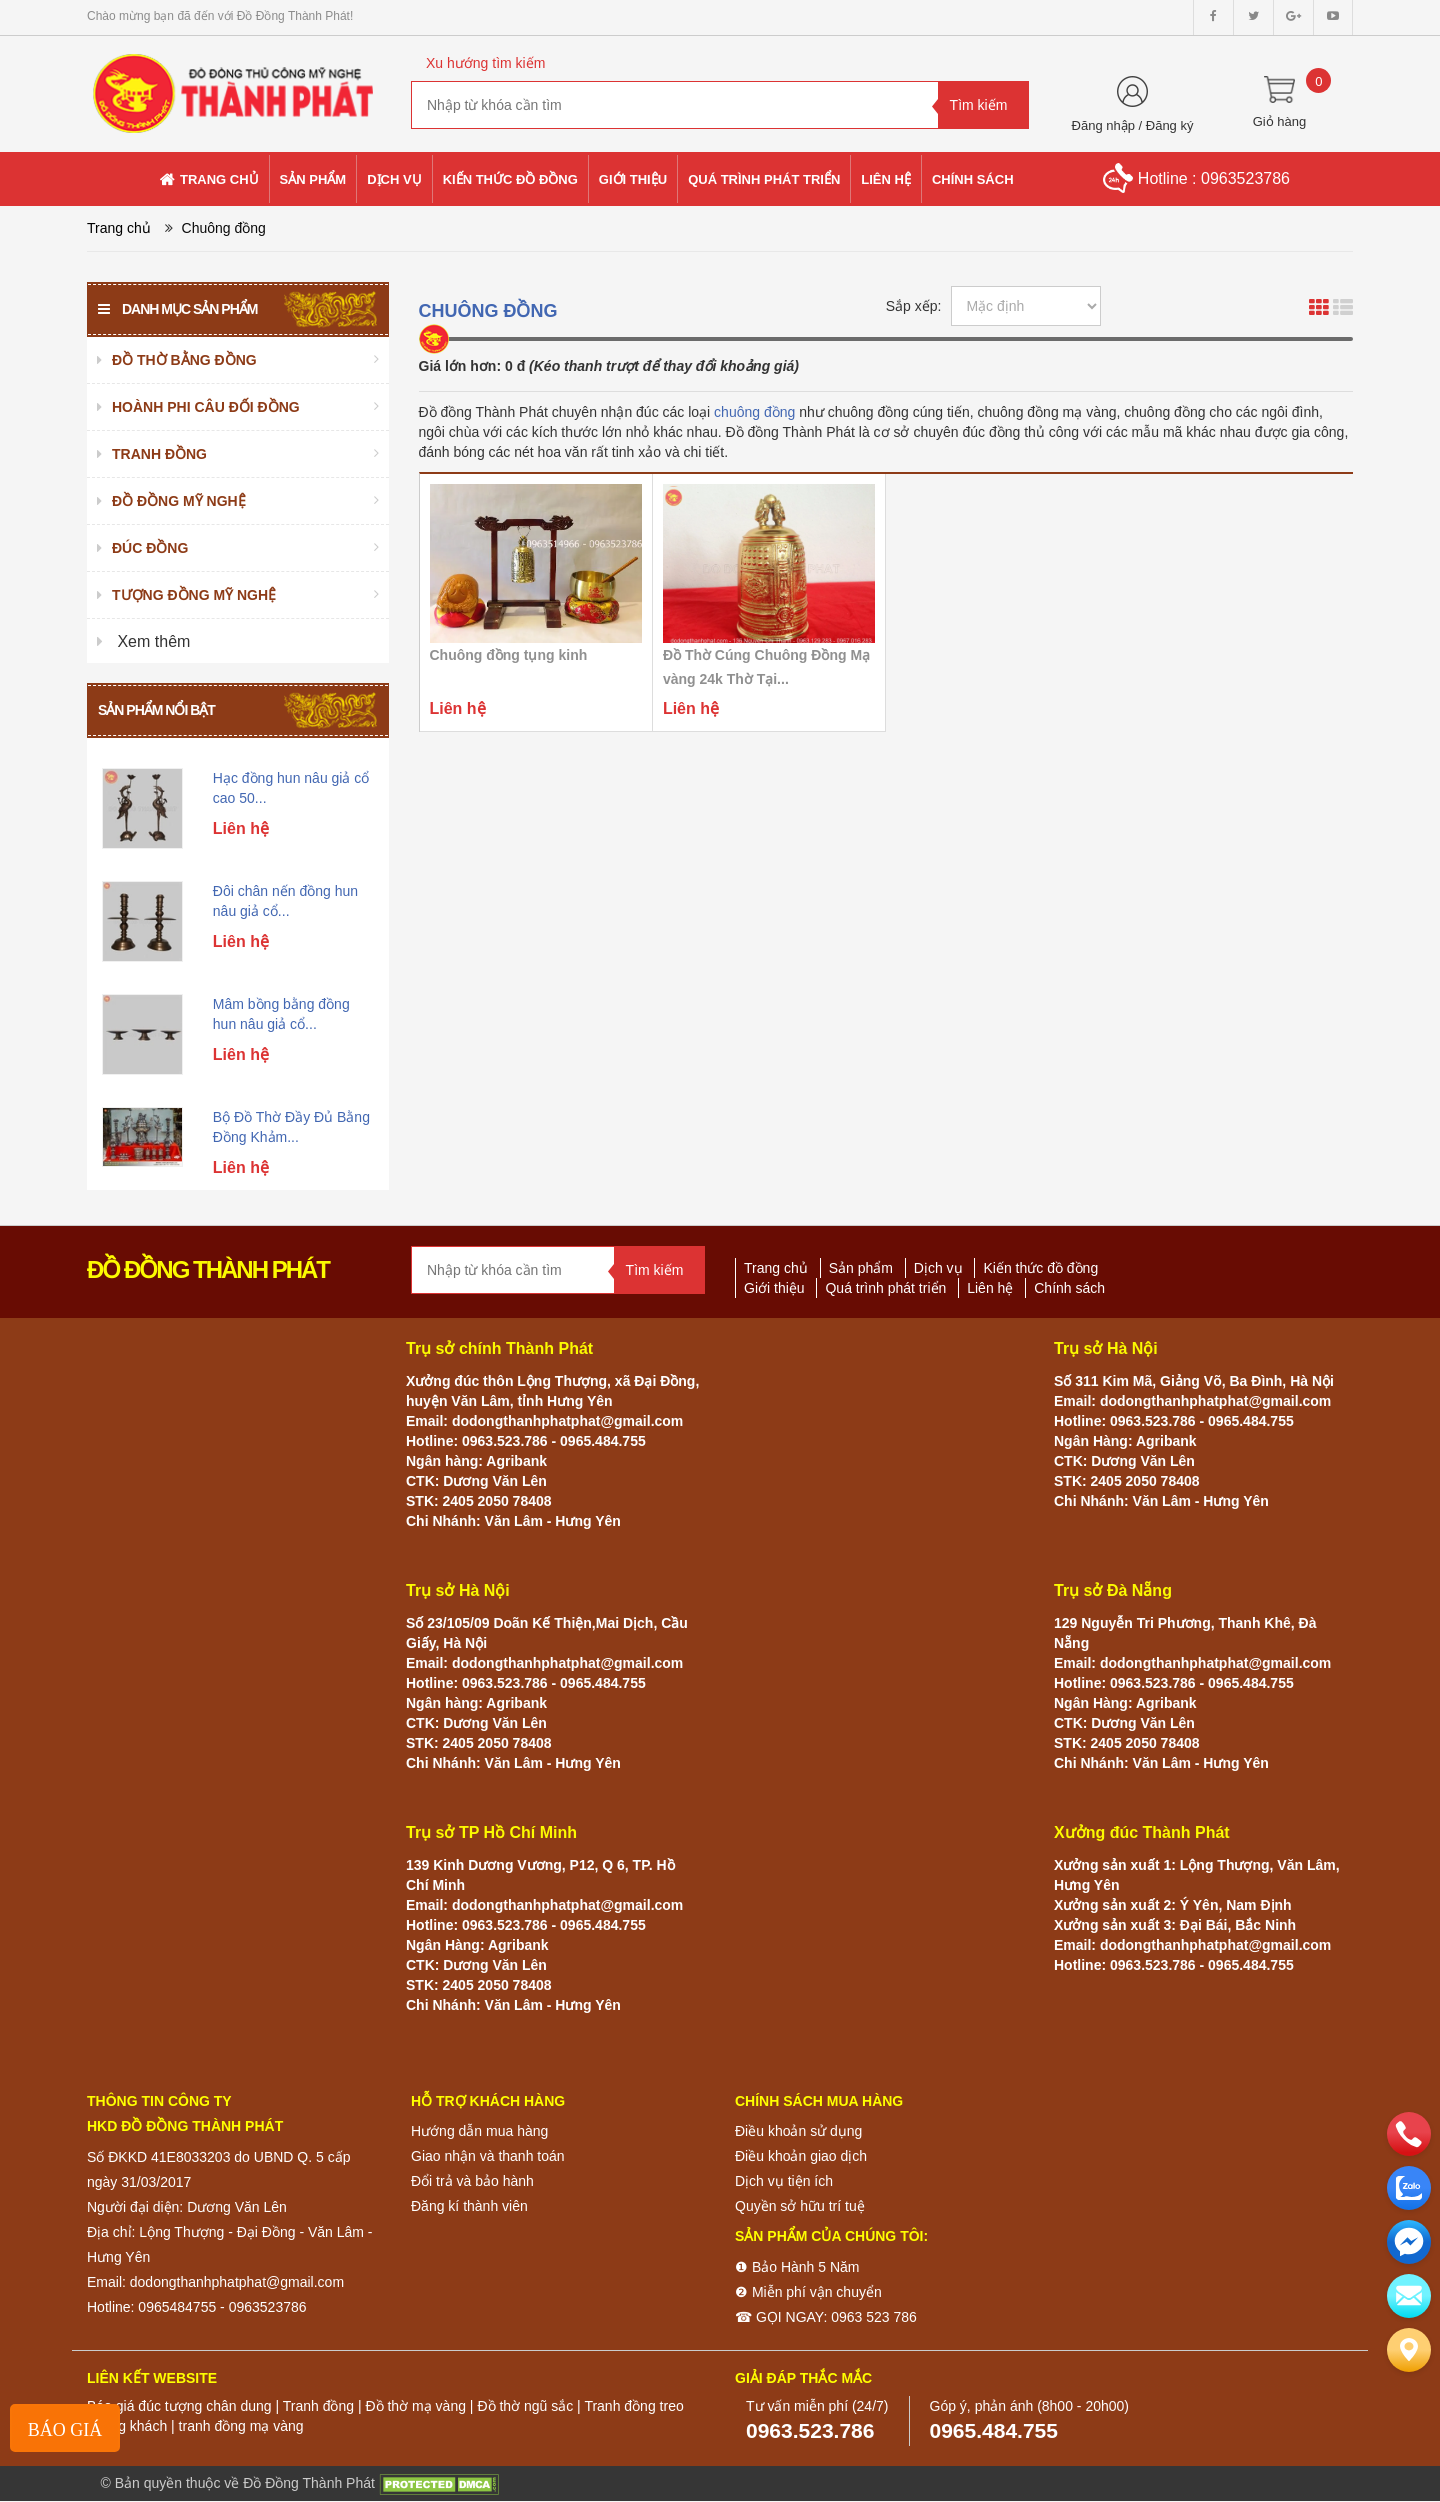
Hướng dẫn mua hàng (479, 2131)
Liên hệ (990, 1288)
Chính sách (1069, 1288)
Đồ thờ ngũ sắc (525, 2406)
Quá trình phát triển (885, 1288)
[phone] (1409, 2134)
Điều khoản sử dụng (798, 2131)
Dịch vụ (938, 1268)
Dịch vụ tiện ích (784, 2181)
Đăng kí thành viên (469, 2206)
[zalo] (1409, 2188)
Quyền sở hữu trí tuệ (800, 2206)
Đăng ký (1170, 125)
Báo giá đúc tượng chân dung (179, 2406)
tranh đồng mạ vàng (241, 2426)
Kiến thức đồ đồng (1040, 1268)
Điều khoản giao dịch (801, 2156)
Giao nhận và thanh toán (488, 2156)
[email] (1409, 2242)
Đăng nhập (1103, 125)
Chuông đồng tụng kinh (509, 655)
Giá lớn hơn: (460, 366)
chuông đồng (754, 412)
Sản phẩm (861, 1268)
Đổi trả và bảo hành (472, 2181)
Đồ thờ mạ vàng (415, 2406)
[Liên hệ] (1409, 2350)
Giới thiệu (774, 1288)
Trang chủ (119, 228)
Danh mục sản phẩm (177, 309)
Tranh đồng (318, 2406)
